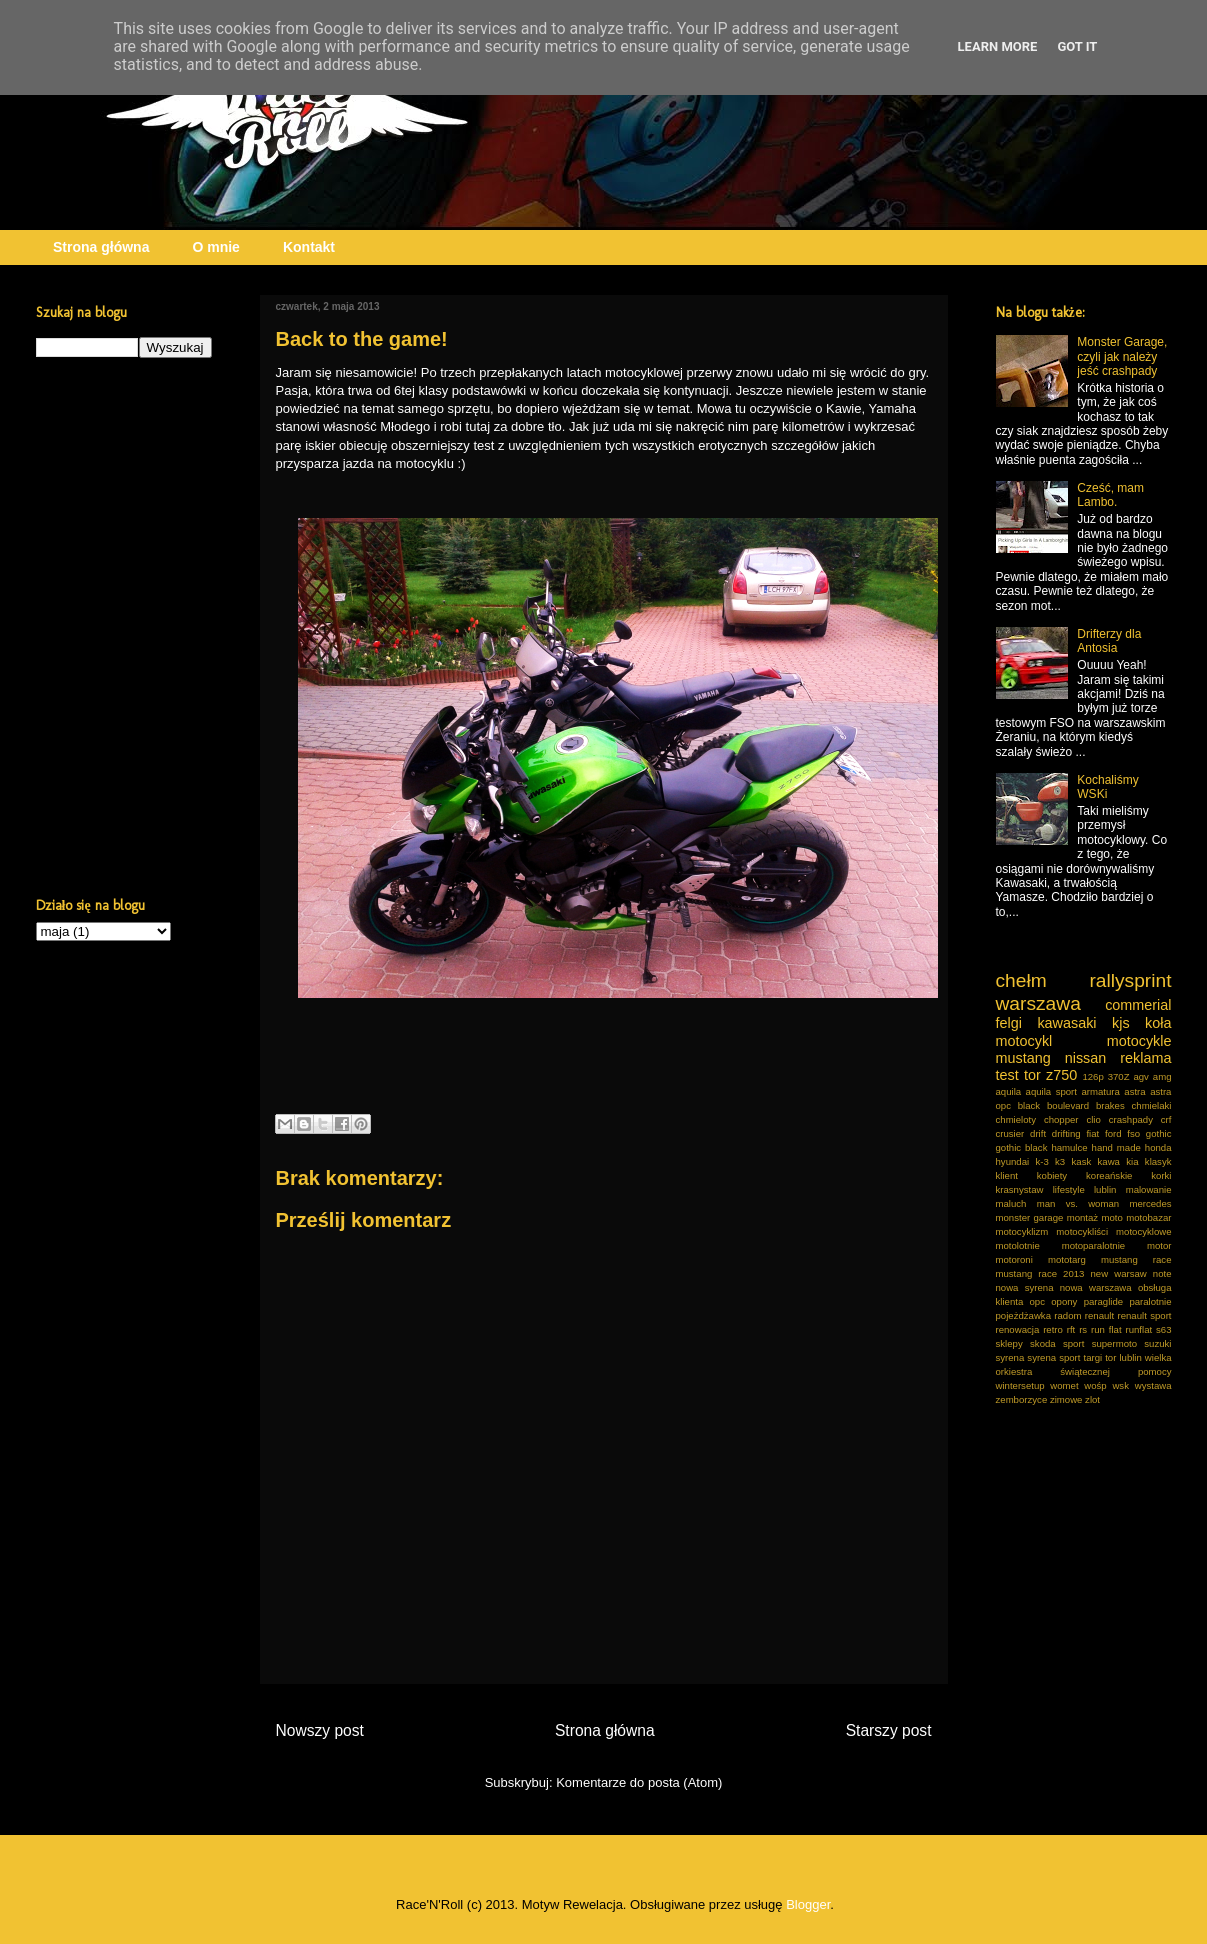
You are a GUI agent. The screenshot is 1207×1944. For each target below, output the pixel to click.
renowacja (1018, 1329)
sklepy (1009, 1343)
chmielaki (1152, 1105)
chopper (1061, 1119)
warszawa (1038, 1003)
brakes (1110, 1105)
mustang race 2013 (1040, 1273)
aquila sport (1051, 1091)
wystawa (1153, 1385)
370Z (1119, 1076)
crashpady (1131, 1119)
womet (1064, 1385)
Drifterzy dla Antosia (1109, 641)
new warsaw (1119, 1273)
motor (1159, 1245)
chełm (1021, 980)
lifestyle (1069, 1189)
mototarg (1067, 1259)
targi (1093, 1357)
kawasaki (1066, 1023)
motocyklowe (1143, 1231)
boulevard (1068, 1105)
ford (1113, 1133)
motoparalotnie (1093, 1245)
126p (1092, 1076)
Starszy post (889, 1730)
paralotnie (1150, 1301)
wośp (1095, 1385)
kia (1132, 1161)
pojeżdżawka (1023, 1315)
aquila (1009, 1091)
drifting (1066, 1133)
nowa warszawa (1096, 1287)
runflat (1139, 1329)
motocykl (1024, 1041)
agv (1140, 1076)
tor (1032, 1075)
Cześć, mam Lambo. (1110, 495)
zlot (1092, 1399)
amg (1162, 1076)
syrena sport (1053, 1357)
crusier (1010, 1133)
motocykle (1139, 1041)
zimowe (1066, 1399)
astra (1134, 1091)
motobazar (1148, 1217)
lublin (1105, 1189)
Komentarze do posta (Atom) (639, 1782)
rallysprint (1130, 980)
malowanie (1149, 1189)
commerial (1138, 1005)
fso (1133, 1133)
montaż (1082, 1217)
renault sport (1145, 1315)
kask (1082, 1161)
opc (1037, 1301)
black (1029, 1105)
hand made (1116, 1147)
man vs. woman (1078, 1203)
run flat (1106, 1329)
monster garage (1030, 1217)
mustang (1023, 1058)
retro (1053, 1329)
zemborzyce (1022, 1399)
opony (1064, 1301)
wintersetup (1020, 1385)
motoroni (1014, 1259)
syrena (1010, 1357)
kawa (1109, 1161)
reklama (1145, 1058)
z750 (1061, 1075)
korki (1161, 1175)
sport (1073, 1343)
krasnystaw (1020, 1189)
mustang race (1136, 1259)
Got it (1077, 46)
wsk (1120, 1385)
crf (1166, 1119)
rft (1071, 1329)
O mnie (215, 247)
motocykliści (1082, 1231)
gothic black (1022, 1147)
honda (1158, 1147)
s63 (1163, 1329)
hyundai (1013, 1161)
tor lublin (1123, 1357)
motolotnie (1018, 1245)
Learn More (998, 46)
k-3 (1041, 1161)
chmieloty (1016, 1119)
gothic (1159, 1133)
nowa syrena (1025, 1287)
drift (1038, 1133)
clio (1093, 1119)
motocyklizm (1022, 1231)
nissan (1086, 1058)
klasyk (1158, 1161)
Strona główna (101, 247)
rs (1083, 1329)
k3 (1060, 1161)
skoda (1043, 1343)
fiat (1092, 1133)
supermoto (1114, 1343)
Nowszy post (320, 1730)
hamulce (1069, 1147)
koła (1158, 1023)
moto (1111, 1217)
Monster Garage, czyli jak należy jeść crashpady (1122, 356)
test (1007, 1075)
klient (1007, 1175)
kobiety (1052, 1175)
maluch (1011, 1203)
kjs (1121, 1023)
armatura (1100, 1091)
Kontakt (309, 247)
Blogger (808, 1904)
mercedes (1150, 1203)
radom (1067, 1315)
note (1162, 1273)
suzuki (1157, 1343)
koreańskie (1109, 1175)
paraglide (1103, 1301)
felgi (1009, 1023)
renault (1099, 1315)
